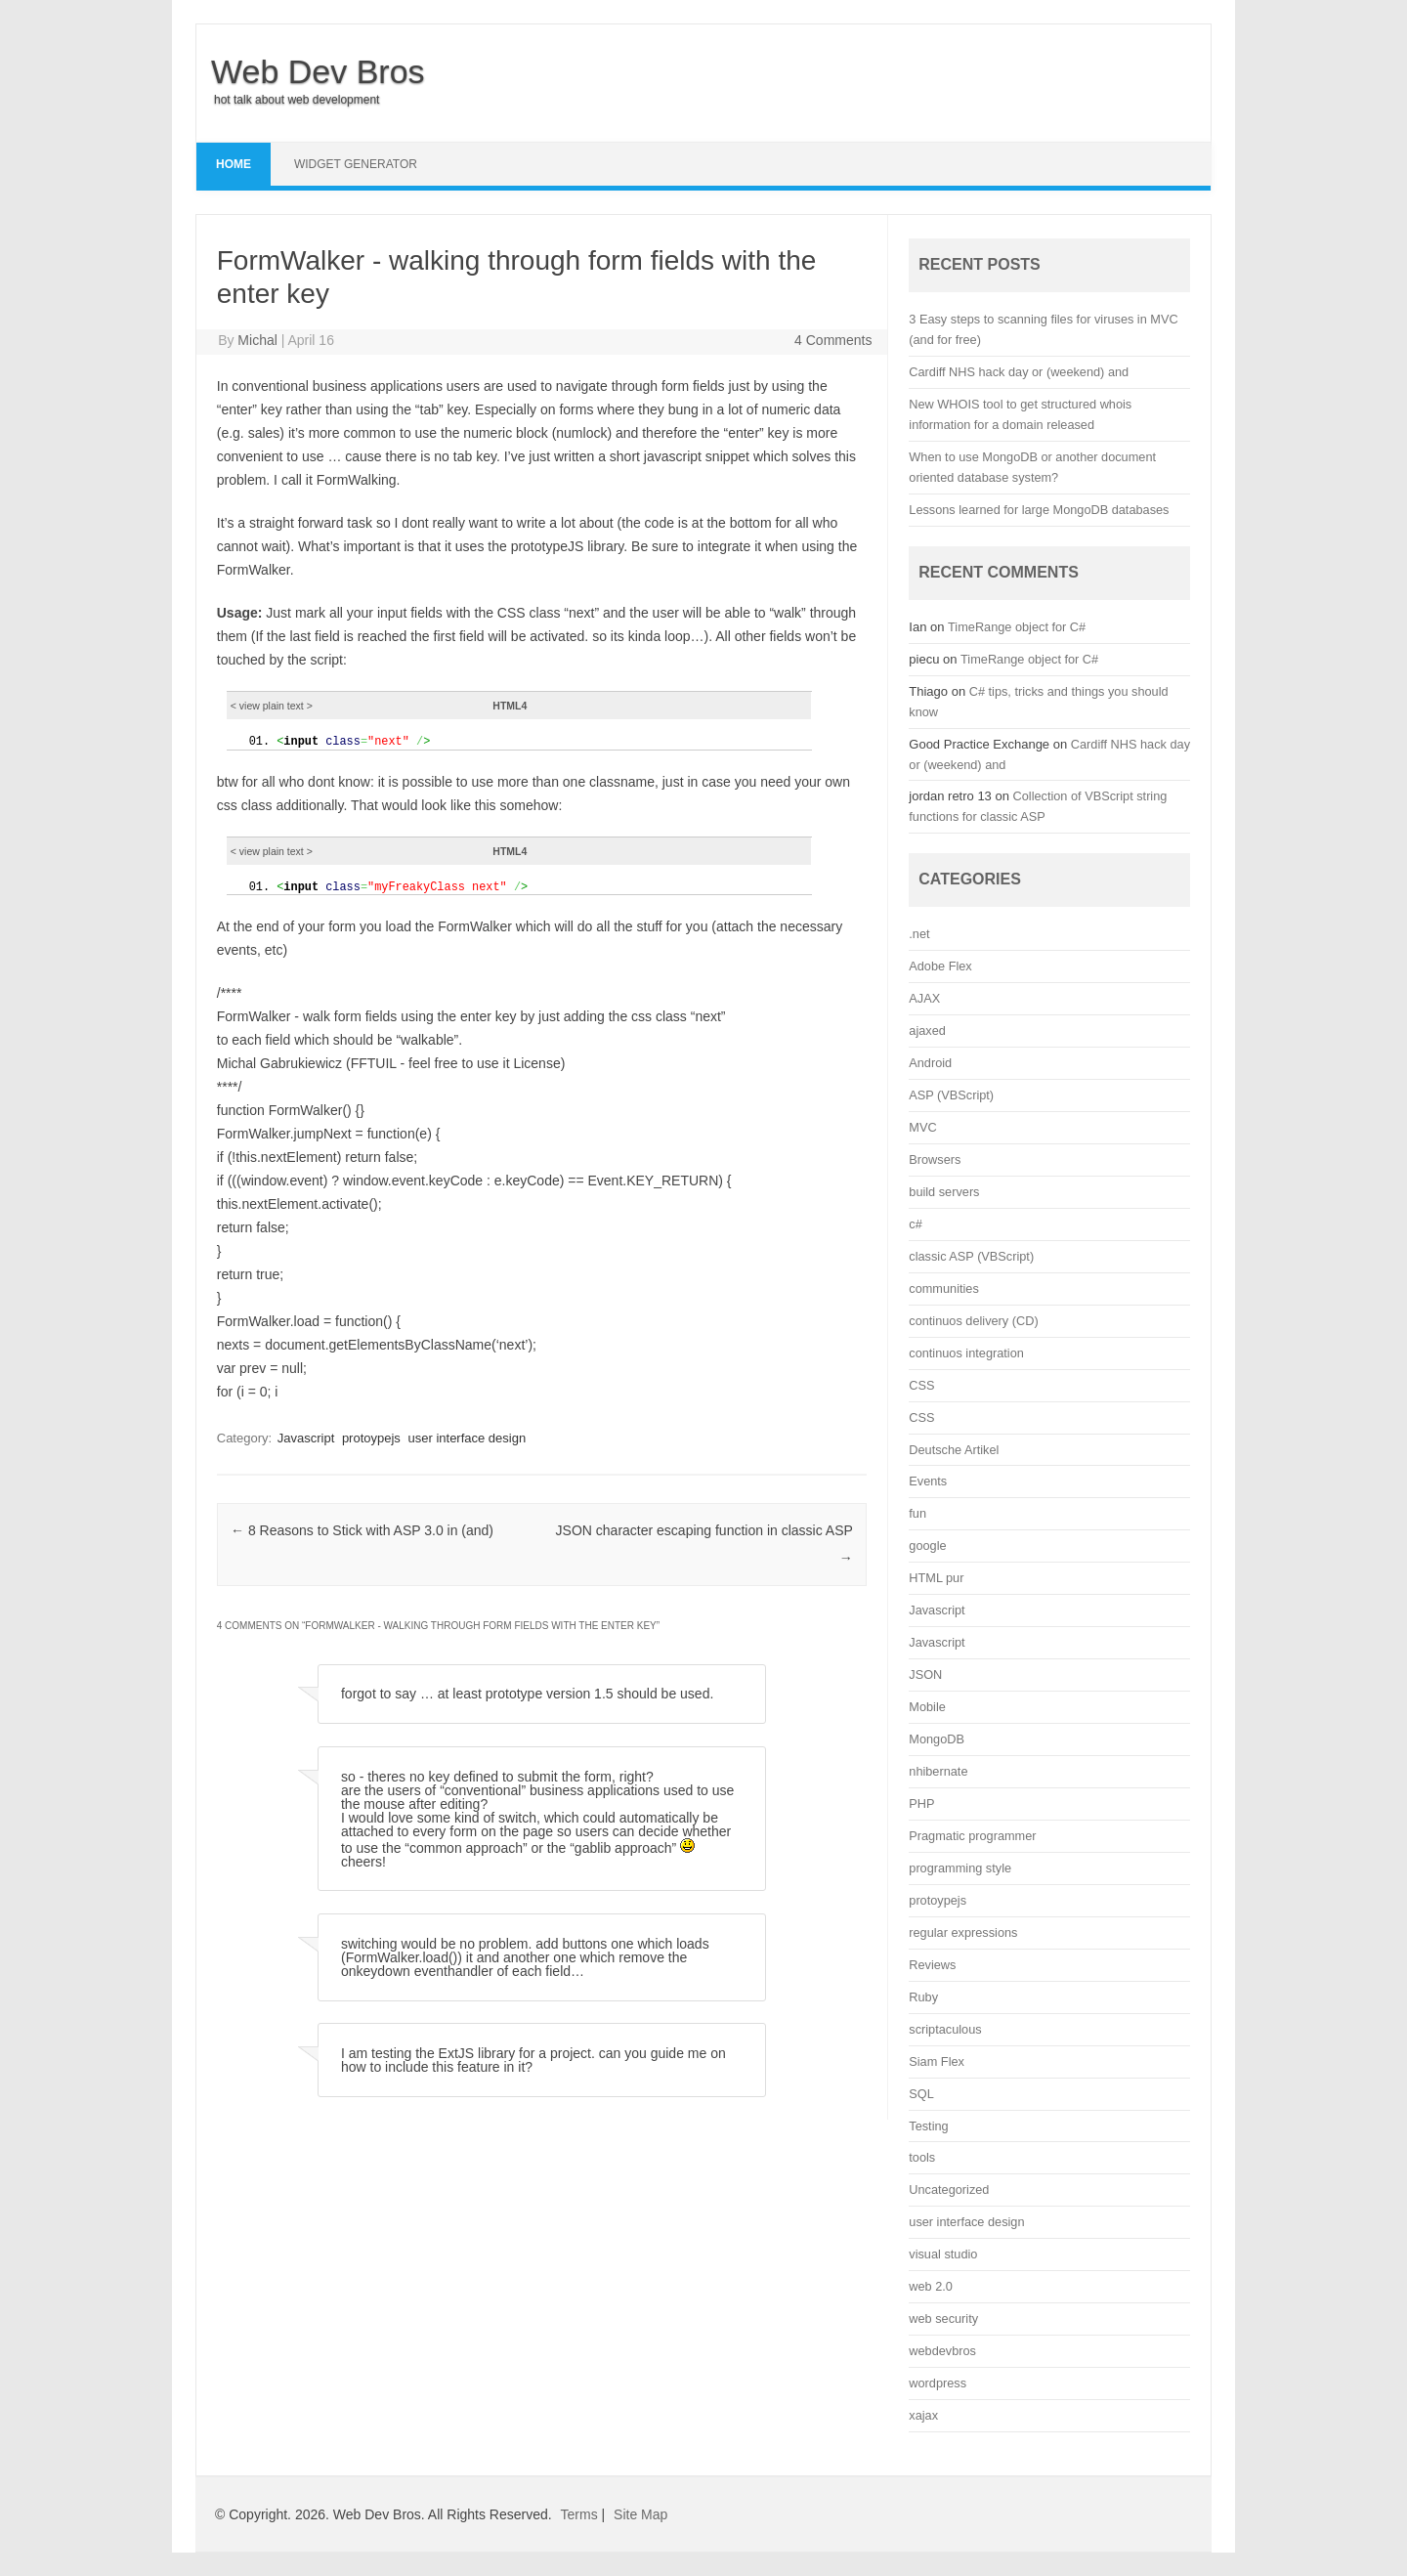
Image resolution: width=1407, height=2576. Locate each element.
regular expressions (963, 1932)
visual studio (943, 2254)
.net (919, 933)
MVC (922, 1127)
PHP (921, 1803)
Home (233, 164)
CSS (921, 1385)
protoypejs (371, 1436)
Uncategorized (949, 2189)
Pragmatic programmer (972, 1835)
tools (922, 2157)
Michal (257, 340)
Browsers (934, 1159)
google (927, 1545)
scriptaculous (945, 2029)
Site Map (640, 2514)
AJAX (924, 998)
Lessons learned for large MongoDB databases (1039, 509)
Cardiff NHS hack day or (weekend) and (1019, 372)
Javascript (306, 1436)
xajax (923, 2415)
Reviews (932, 1964)
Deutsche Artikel (954, 1449)
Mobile (927, 1706)
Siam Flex (936, 2061)
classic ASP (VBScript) (971, 1256)
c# (915, 1224)
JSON (925, 1674)
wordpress (937, 2383)
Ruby (923, 1997)
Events (928, 1481)
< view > (272, 705)
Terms (579, 2514)
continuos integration (966, 1353)
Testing (928, 2126)
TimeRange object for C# (1017, 627)
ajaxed (927, 1030)
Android (930, 1062)
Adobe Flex (940, 966)
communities (943, 1288)
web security (943, 2318)
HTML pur (936, 1577)
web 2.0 (931, 2286)
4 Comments (833, 340)
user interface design (467, 1436)
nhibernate (938, 1771)
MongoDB (936, 1739)
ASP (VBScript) (951, 1095)
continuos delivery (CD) (973, 1320)
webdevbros (942, 2350)
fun (917, 1513)
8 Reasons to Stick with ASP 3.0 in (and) (362, 1528)
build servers (944, 1191)
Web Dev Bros (318, 71)
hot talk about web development (296, 100)
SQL (921, 2093)
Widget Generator (355, 164)
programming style (960, 1868)
